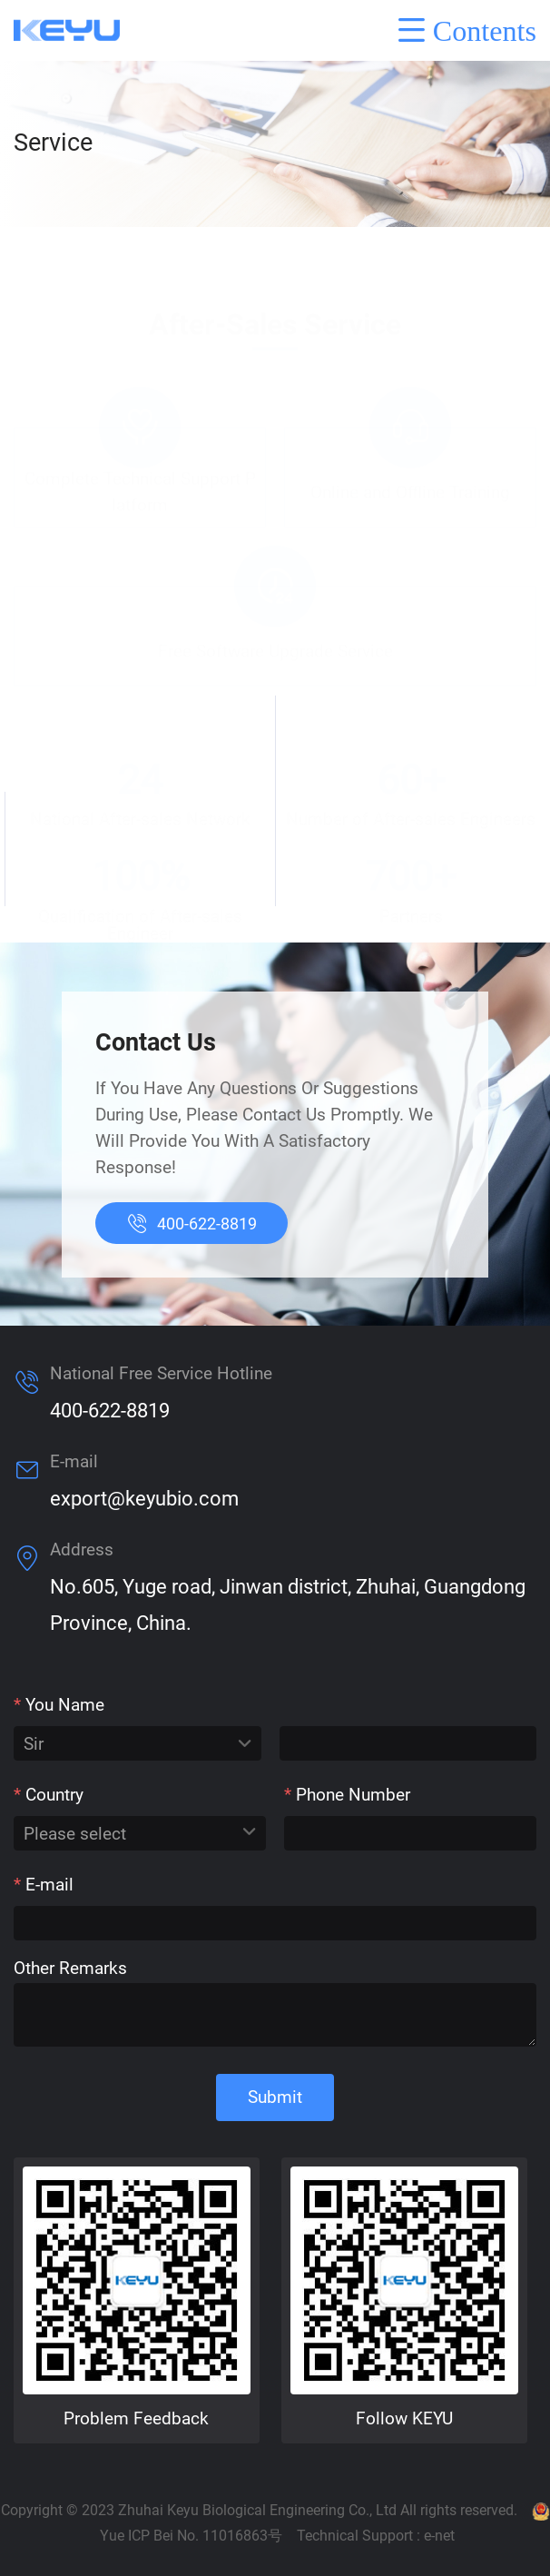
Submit (275, 2097)
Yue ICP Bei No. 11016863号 (191, 2535)
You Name (59, 1704)
